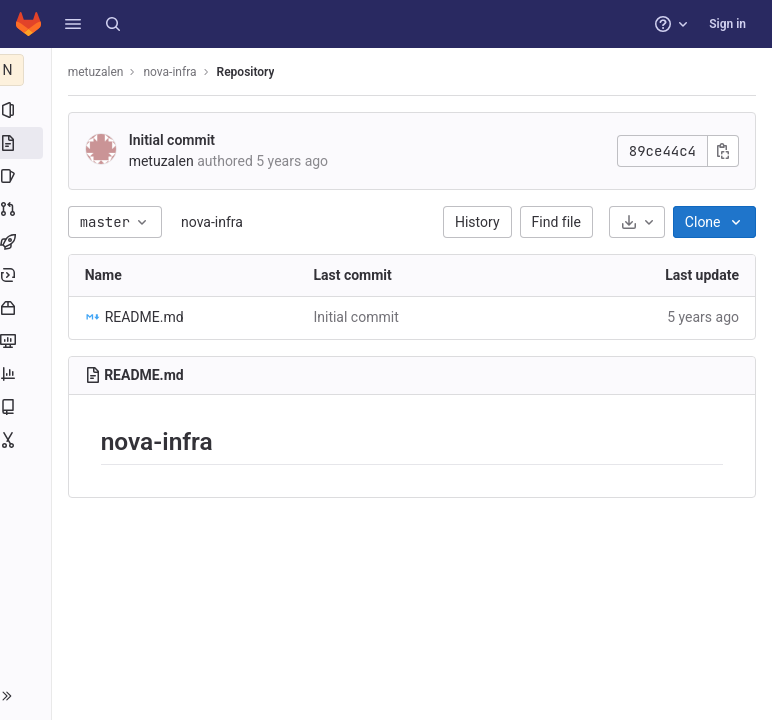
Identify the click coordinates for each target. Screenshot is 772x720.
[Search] (113, 24)
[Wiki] (27, 407)
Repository (250, 72)
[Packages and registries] (27, 308)
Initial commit (176, 140)
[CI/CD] (27, 242)
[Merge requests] (27, 209)
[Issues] (27, 176)
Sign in (727, 24)
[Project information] (27, 110)
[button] (73, 24)
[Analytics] (27, 374)
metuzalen (100, 72)
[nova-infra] (28, 70)
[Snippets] (27, 440)
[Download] (637, 222)
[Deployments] (27, 275)
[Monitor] (27, 341)
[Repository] (27, 143)
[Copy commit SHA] (723, 151)
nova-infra (216, 222)
